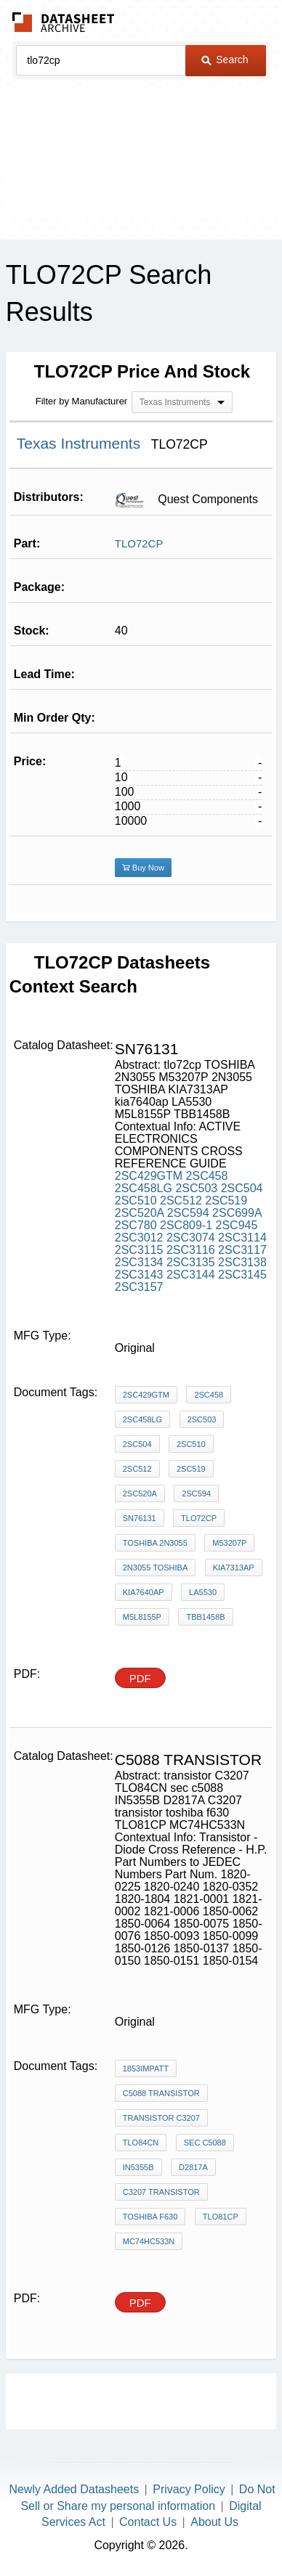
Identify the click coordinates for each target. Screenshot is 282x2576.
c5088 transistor (161, 2093)
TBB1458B (205, 1617)
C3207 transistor (161, 2192)
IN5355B (138, 2167)
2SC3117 (242, 1250)
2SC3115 (139, 1250)
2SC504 (242, 1188)
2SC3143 (139, 1274)
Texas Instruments (81, 443)
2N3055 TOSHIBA (155, 1567)
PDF (140, 1678)
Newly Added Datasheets (74, 2489)
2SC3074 (190, 1237)
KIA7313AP (233, 1567)
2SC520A (139, 1213)
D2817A (193, 2167)
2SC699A (237, 1213)
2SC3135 (190, 1262)
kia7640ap (143, 1592)
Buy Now (143, 867)
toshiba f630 (150, 2216)
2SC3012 (139, 1237)
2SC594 (188, 1213)
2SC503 (196, 1188)
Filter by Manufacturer (81, 401)
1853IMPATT (146, 2068)
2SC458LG (143, 1188)
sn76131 (139, 1518)
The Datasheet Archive (63, 22)
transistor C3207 (161, 2118)
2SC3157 (139, 1287)
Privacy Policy (189, 2489)
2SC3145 (242, 1274)
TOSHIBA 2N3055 (155, 1542)
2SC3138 (242, 1262)
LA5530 (203, 1592)
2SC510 (136, 1200)
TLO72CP (139, 543)
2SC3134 (139, 1262)
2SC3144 (190, 1274)
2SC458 (207, 1176)
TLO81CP (220, 2216)
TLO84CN (141, 2142)
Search (224, 59)
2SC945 (237, 1225)
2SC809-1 (186, 1225)
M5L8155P (142, 1617)
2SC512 (181, 1200)
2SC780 (136, 1225)
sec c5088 (205, 2142)
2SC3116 (190, 1250)
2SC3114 (242, 1237)
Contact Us (148, 2522)
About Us (214, 2522)
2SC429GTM (148, 1176)
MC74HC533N (149, 2241)
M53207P (229, 1542)
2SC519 (226, 1200)
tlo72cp (199, 1518)
